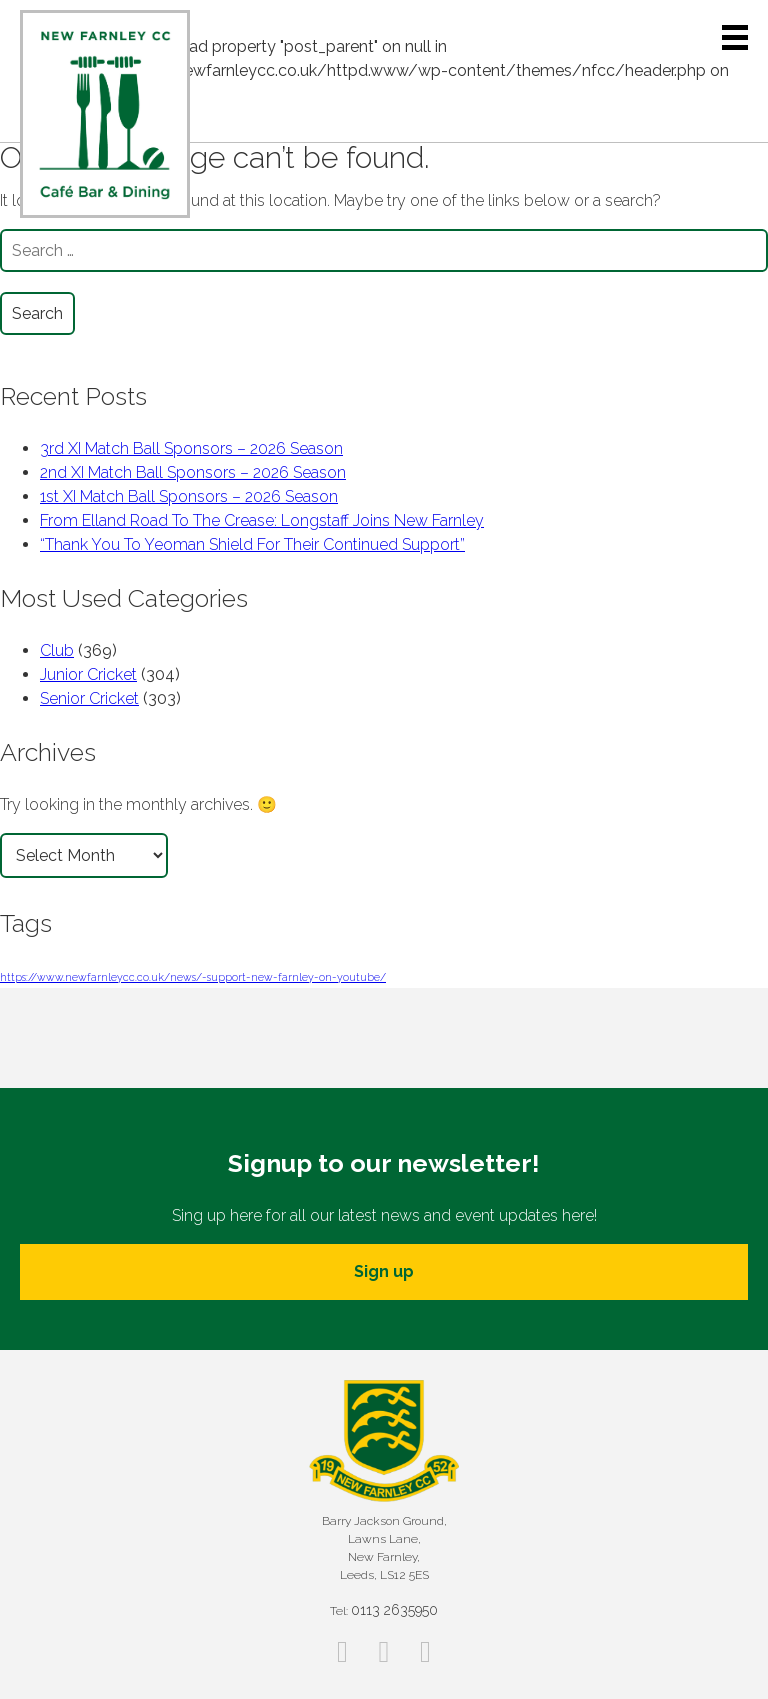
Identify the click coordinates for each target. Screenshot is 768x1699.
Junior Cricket (88, 674)
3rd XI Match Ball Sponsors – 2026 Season (191, 448)
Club (57, 650)
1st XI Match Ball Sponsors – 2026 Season (189, 496)
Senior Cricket (89, 698)
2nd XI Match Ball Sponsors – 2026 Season (193, 472)
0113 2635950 (394, 1610)
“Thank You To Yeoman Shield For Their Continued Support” (252, 544)
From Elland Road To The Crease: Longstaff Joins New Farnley (262, 520)
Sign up (384, 1271)
